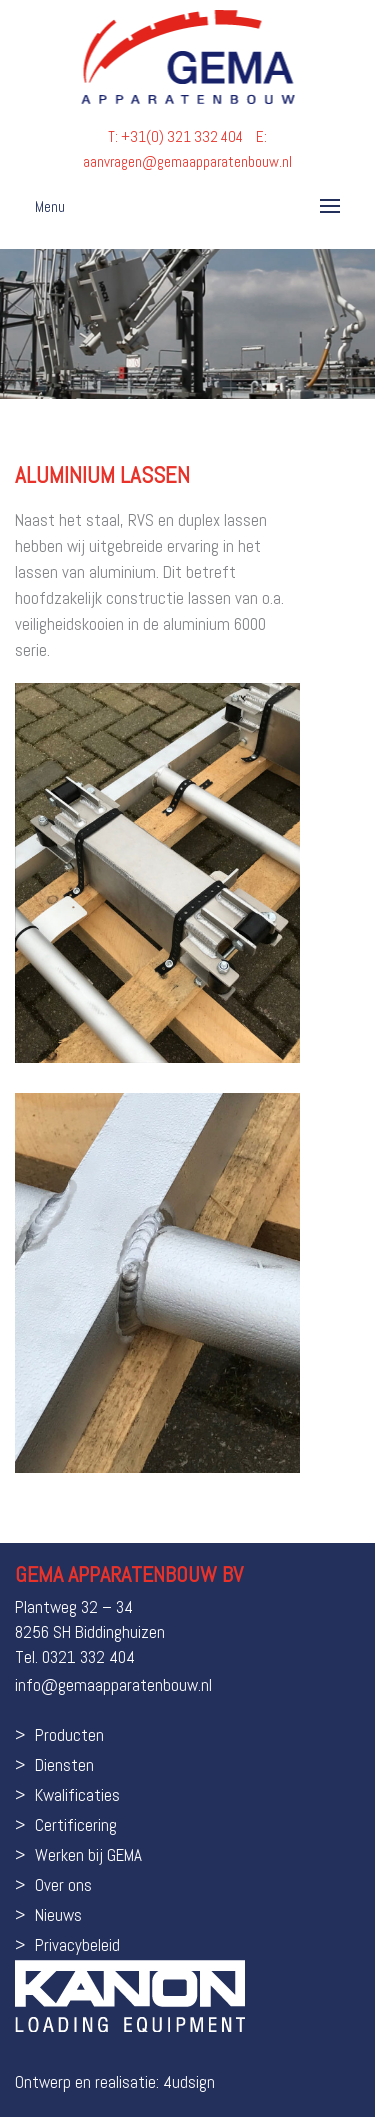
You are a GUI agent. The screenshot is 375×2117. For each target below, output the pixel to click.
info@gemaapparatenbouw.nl (113, 1685)
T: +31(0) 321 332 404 (177, 136)
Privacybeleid (77, 1945)
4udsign (189, 2082)
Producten (69, 1735)
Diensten (64, 1765)
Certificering (76, 1825)
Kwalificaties (77, 1795)
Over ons (63, 1885)
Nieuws (58, 1915)
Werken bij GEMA (88, 1855)
